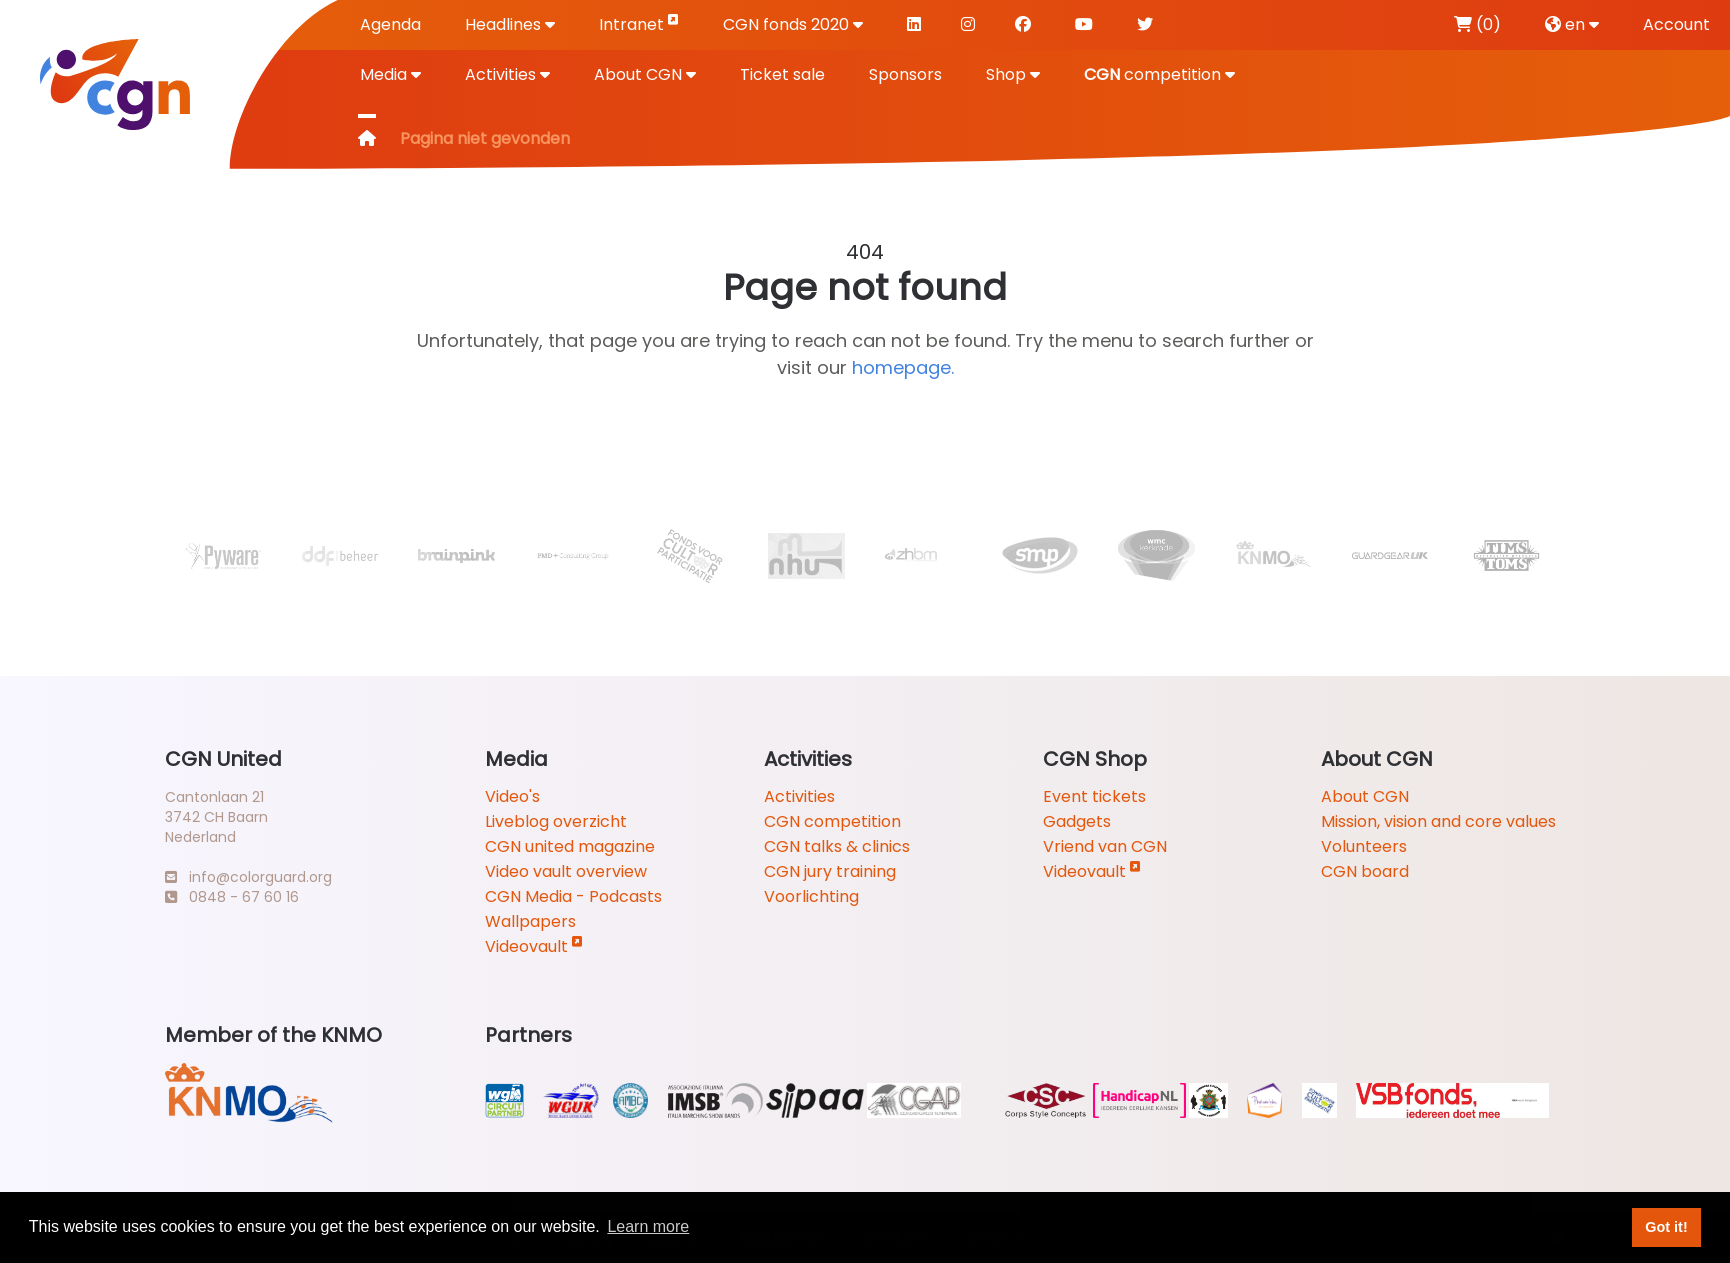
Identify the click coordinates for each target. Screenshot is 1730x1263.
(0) (1477, 24)
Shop (1013, 74)
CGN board (1365, 871)
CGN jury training (830, 871)
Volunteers (1364, 846)
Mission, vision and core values (1438, 821)
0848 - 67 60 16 (232, 897)
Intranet (639, 23)
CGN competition (832, 821)
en (1572, 24)
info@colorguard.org (248, 877)
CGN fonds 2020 (793, 24)
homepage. (903, 367)
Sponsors (905, 74)
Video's (512, 796)
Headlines (510, 24)
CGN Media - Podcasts (573, 896)
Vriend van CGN (1105, 846)
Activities (507, 74)
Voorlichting (811, 896)
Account (1676, 24)
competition (1159, 74)
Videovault (534, 946)
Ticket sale (782, 74)
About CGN (645, 74)
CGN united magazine (570, 846)
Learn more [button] (648, 1226)
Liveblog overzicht (556, 821)
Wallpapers (530, 921)
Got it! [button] (1666, 1227)
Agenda (390, 24)
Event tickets (1094, 796)
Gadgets (1077, 821)
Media (390, 74)
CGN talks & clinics (837, 846)
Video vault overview (566, 871)
